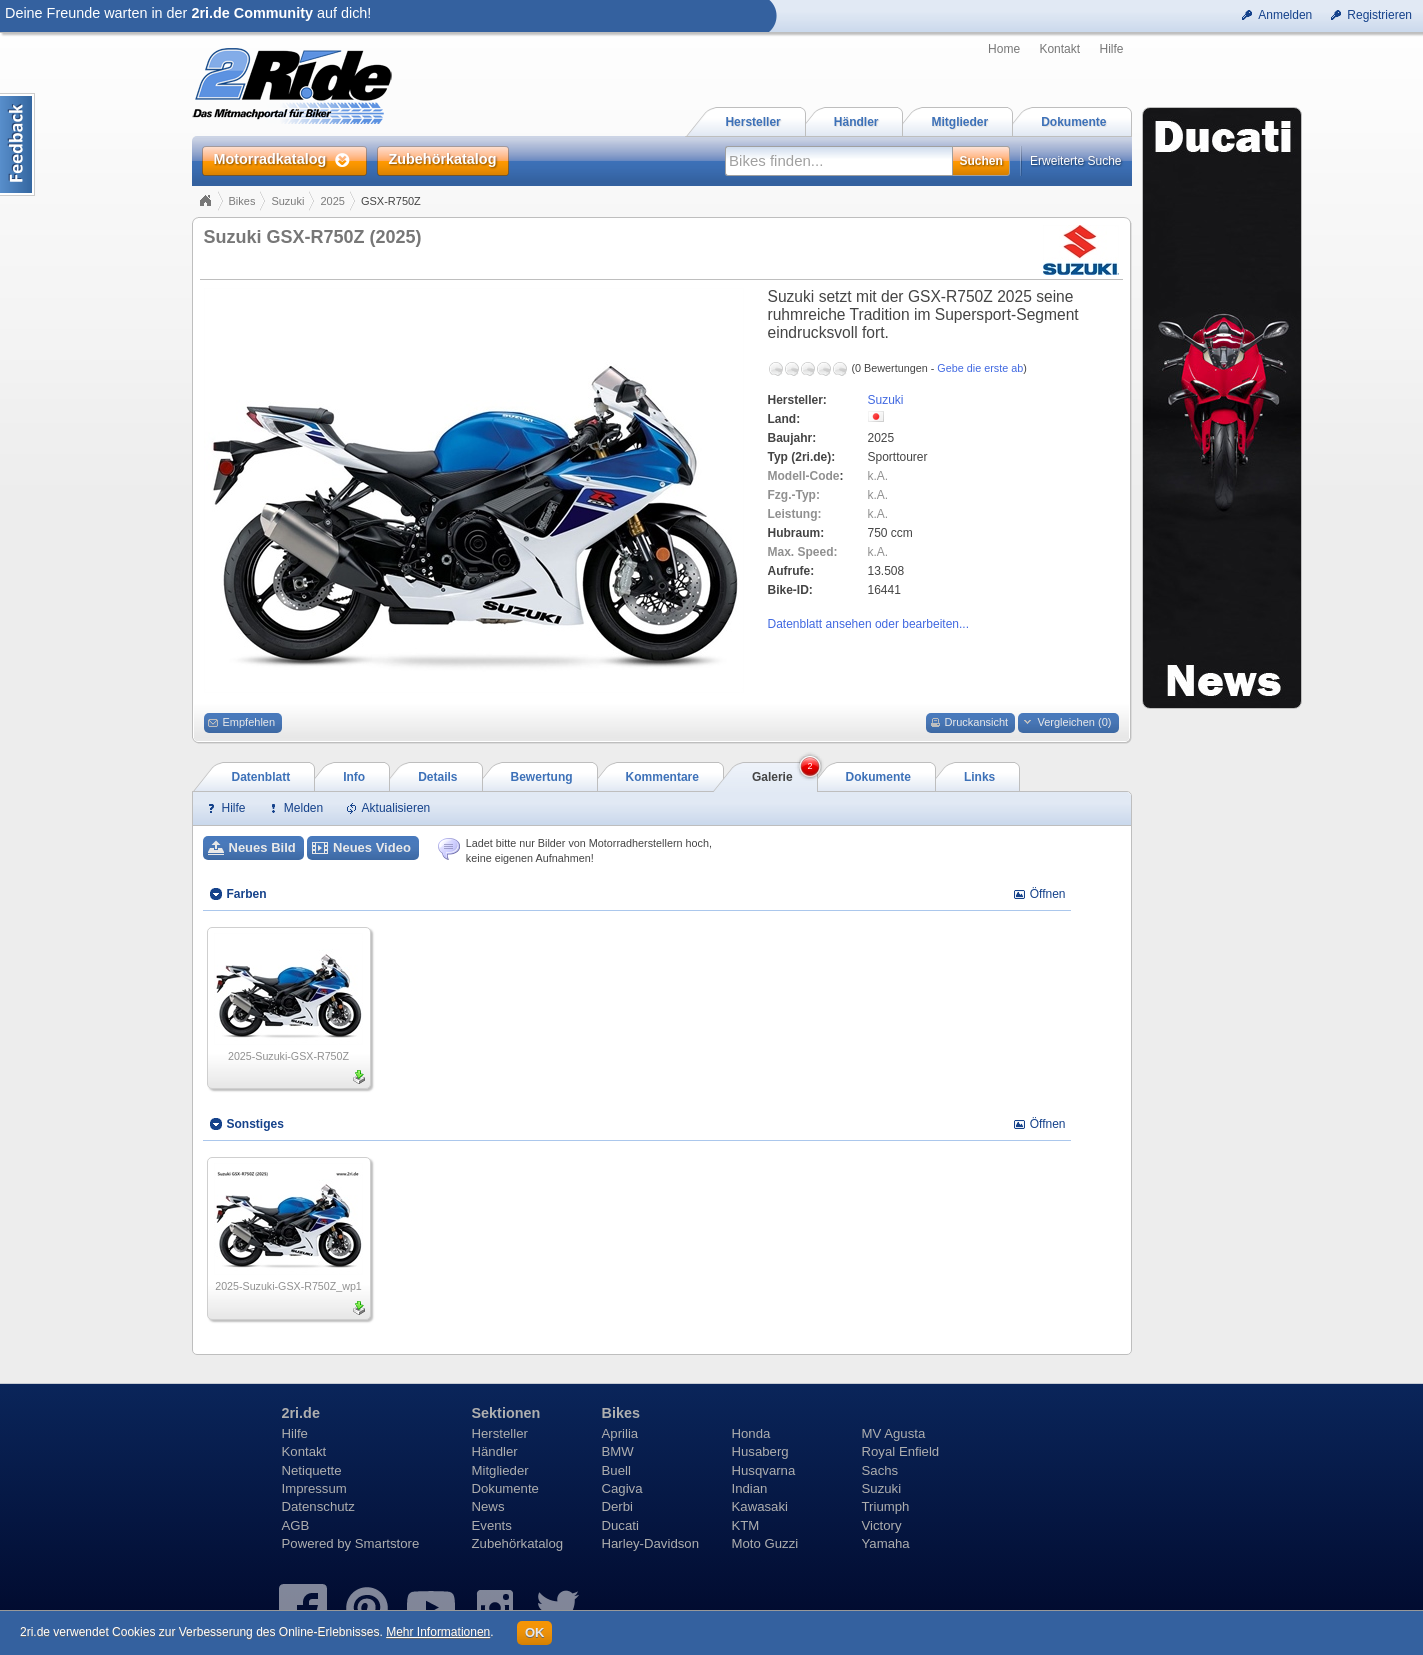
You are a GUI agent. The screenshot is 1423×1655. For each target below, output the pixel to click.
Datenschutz (318, 1506)
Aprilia (620, 1433)
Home (1004, 49)
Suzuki (287, 201)
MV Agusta (894, 1433)
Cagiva (622, 1488)
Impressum (314, 1488)
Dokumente (505, 1488)
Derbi (618, 1506)
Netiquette (312, 1470)
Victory (882, 1525)
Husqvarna (764, 1470)
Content (17, 144)
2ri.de (301, 1413)
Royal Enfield (901, 1451)
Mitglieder (500, 1470)
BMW (618, 1451)
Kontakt (1059, 49)
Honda (751, 1433)
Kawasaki (760, 1506)
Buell (616, 1470)
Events (492, 1525)
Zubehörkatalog (518, 1543)
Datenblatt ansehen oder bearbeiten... (868, 624)
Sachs (880, 1470)
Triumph (886, 1506)
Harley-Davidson (650, 1543)
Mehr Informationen (438, 1632)
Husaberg (760, 1451)
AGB (296, 1525)
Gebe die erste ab (980, 368)
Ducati (620, 1525)
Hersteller (500, 1433)
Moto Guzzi (765, 1543)
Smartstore (387, 1543)
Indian (750, 1488)
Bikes (242, 201)
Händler (495, 1451)
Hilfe (1111, 49)
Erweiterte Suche (1075, 161)
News (488, 1506)
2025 (332, 201)
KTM (746, 1525)
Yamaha (886, 1543)
